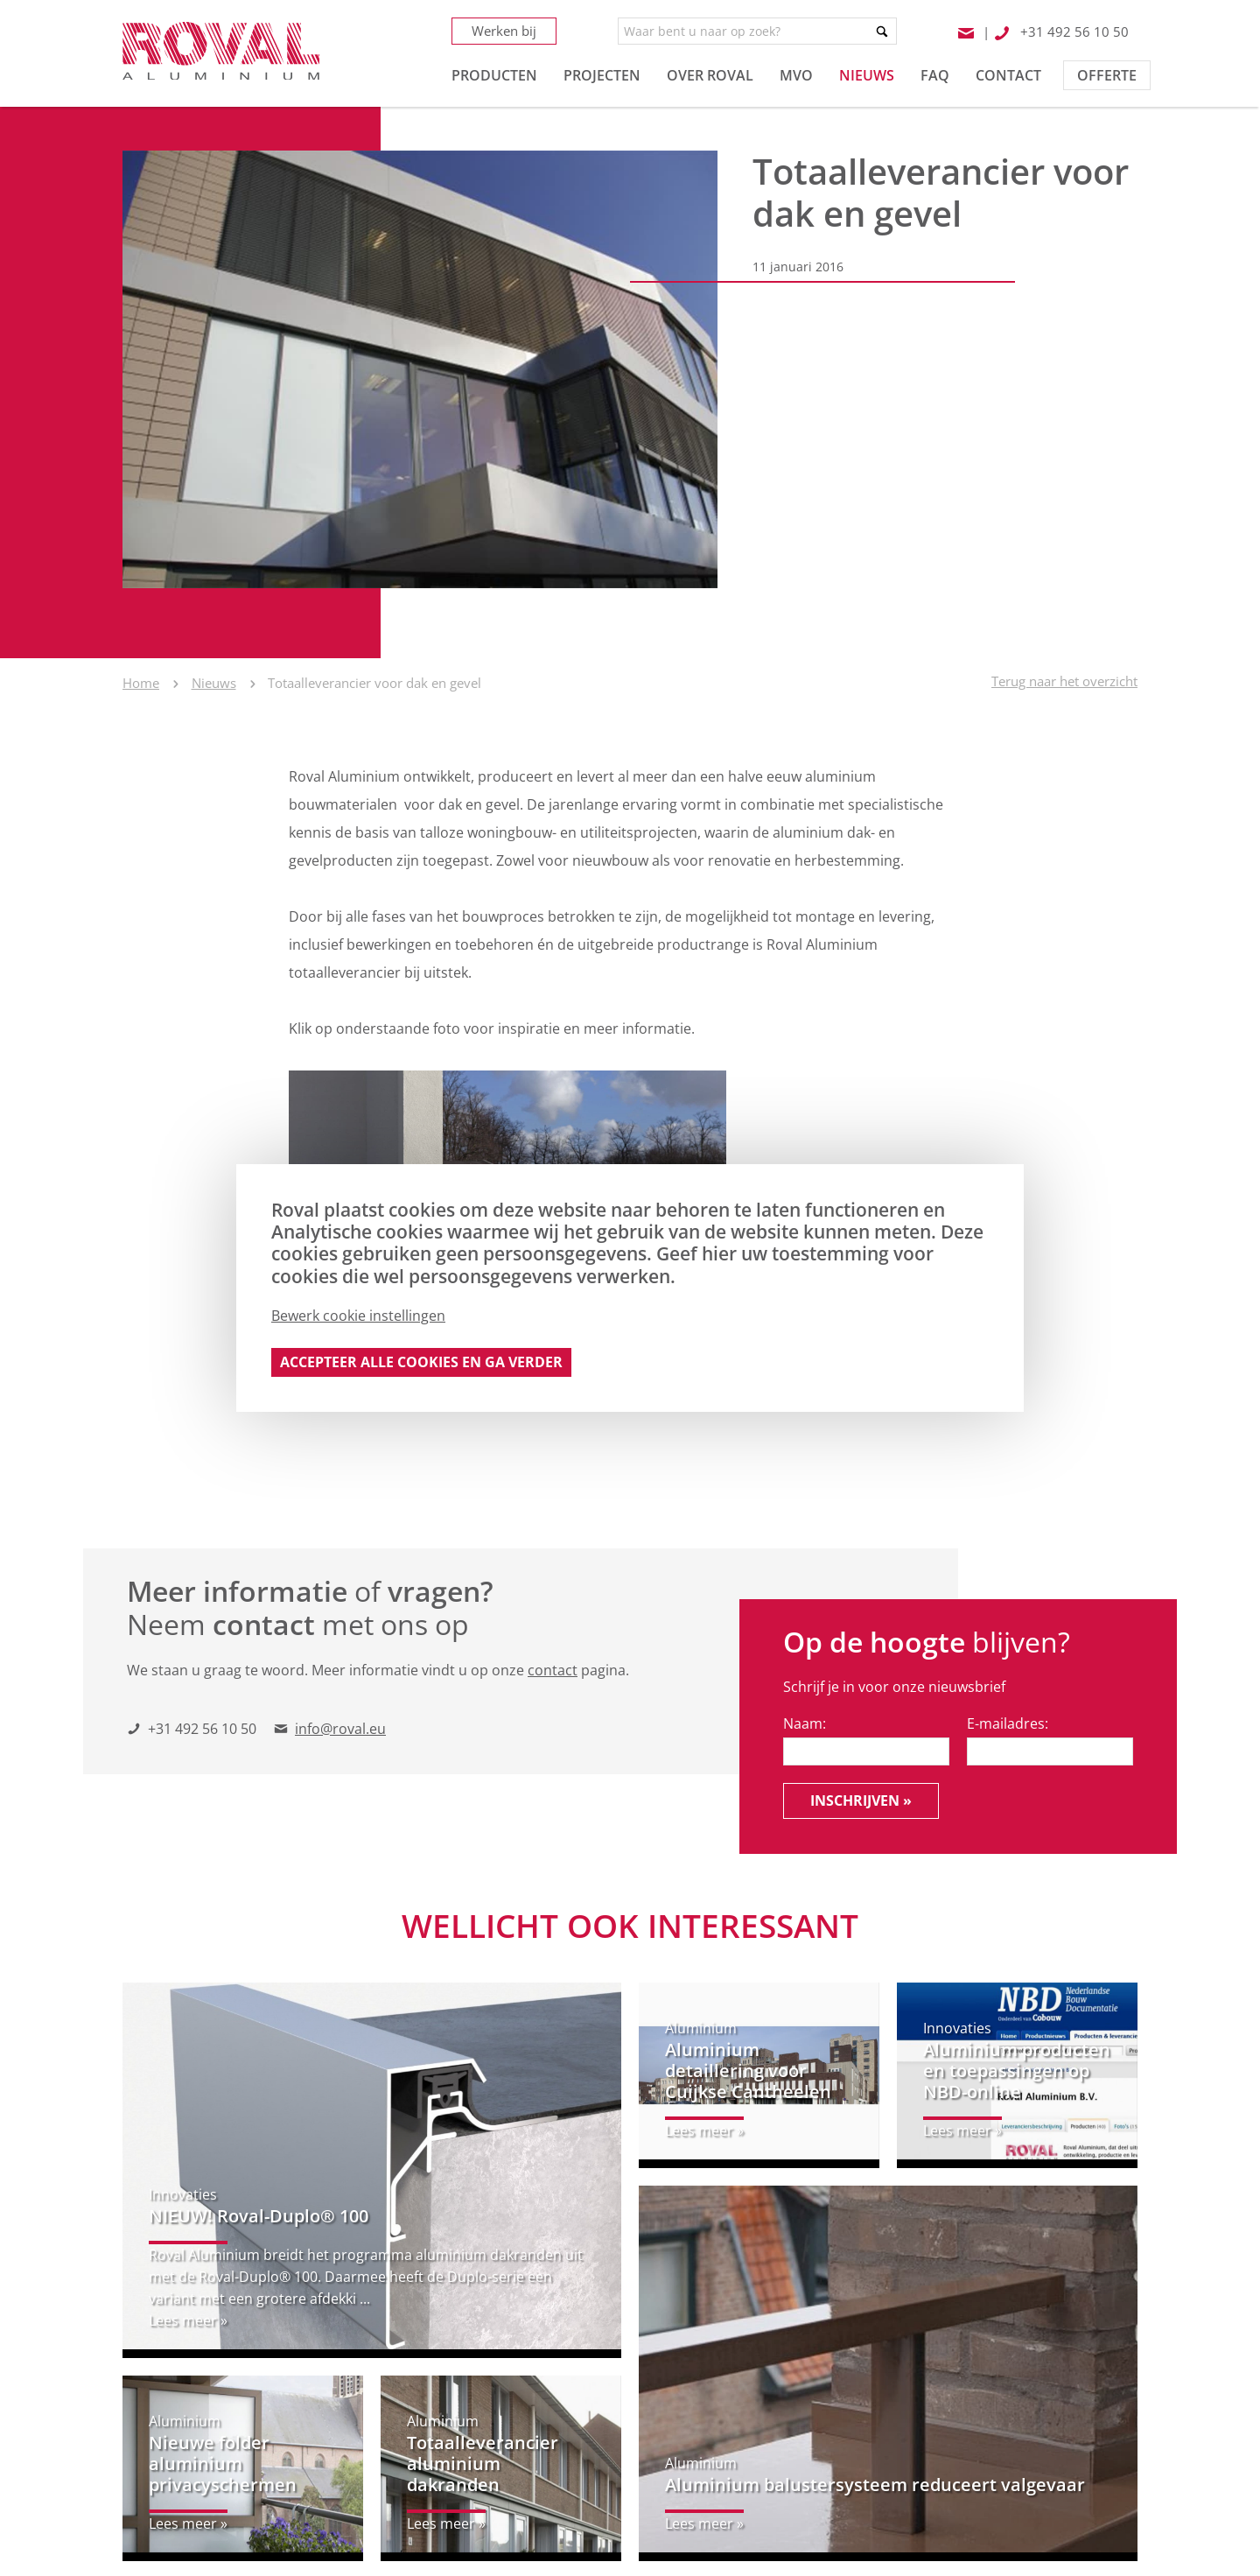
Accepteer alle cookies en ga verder (421, 1362)
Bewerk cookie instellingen (358, 1315)
